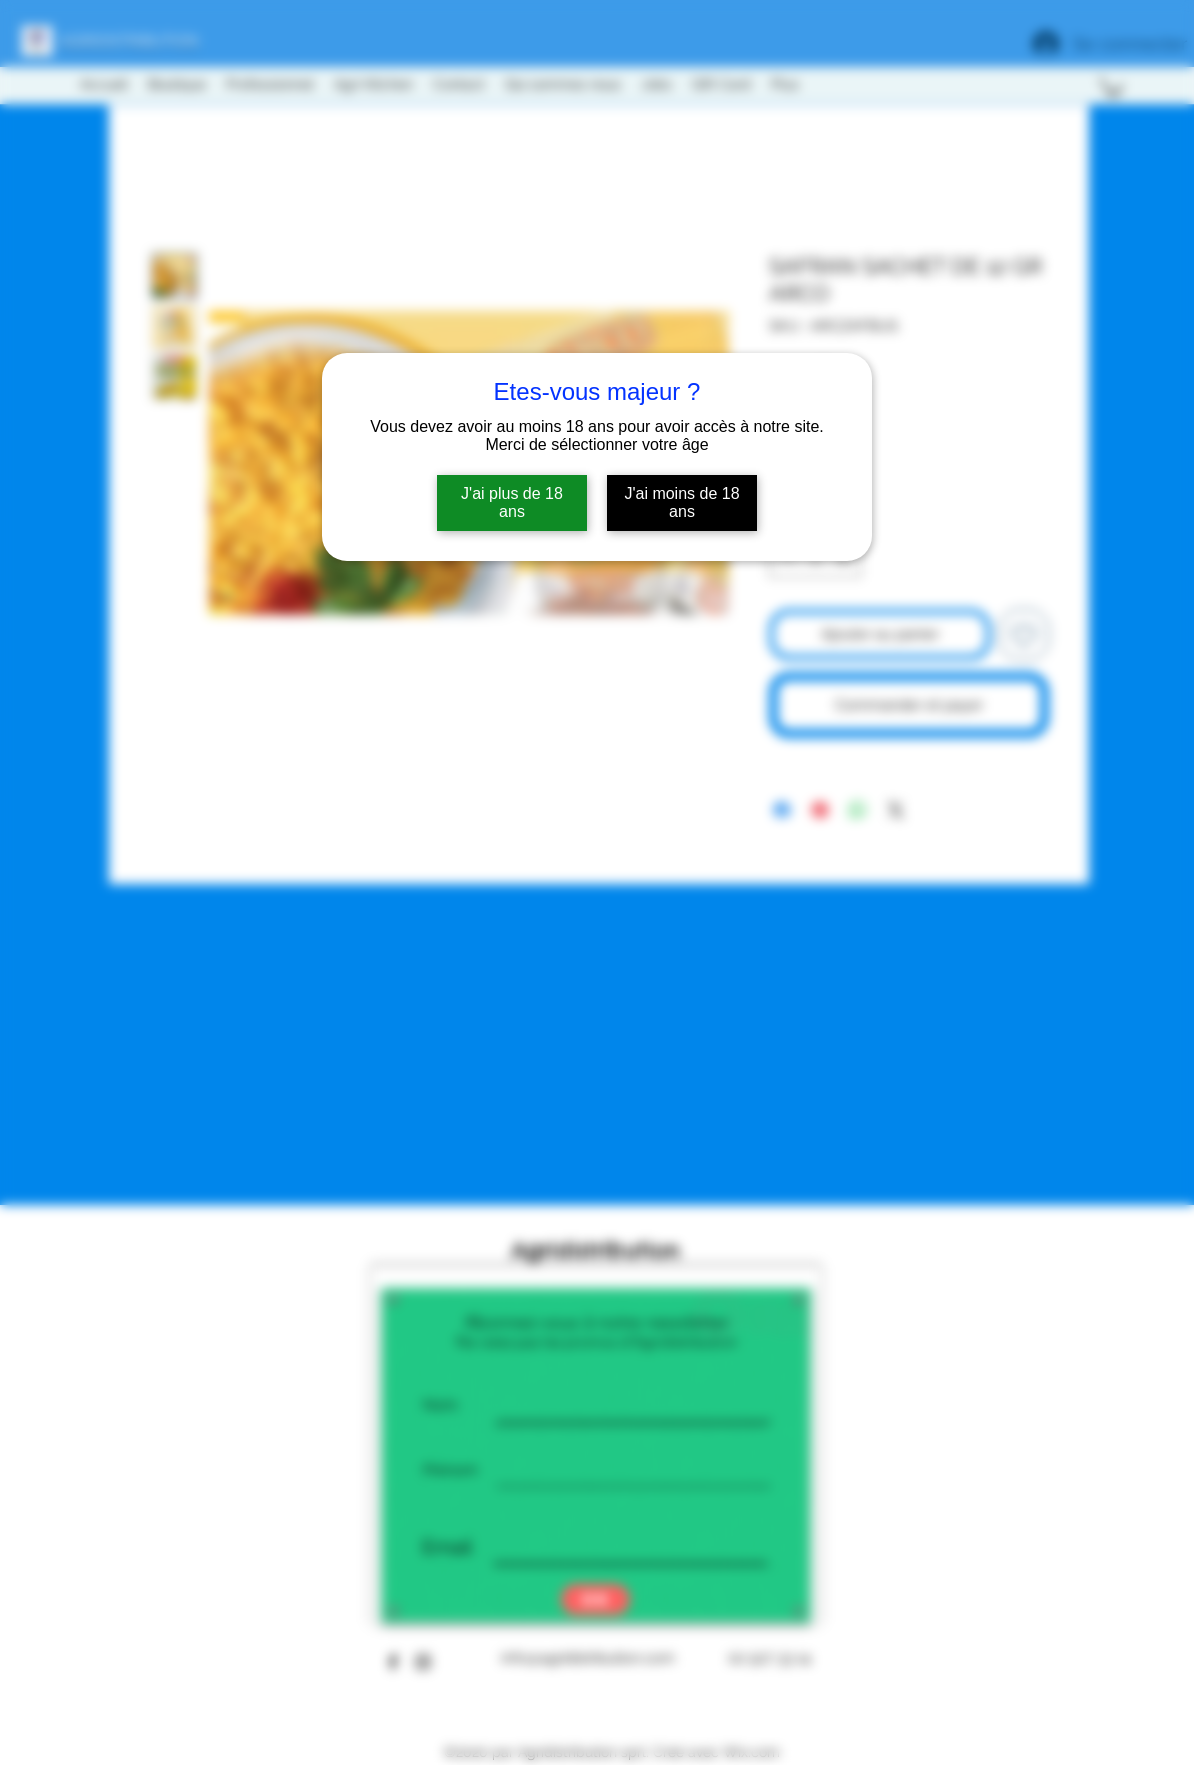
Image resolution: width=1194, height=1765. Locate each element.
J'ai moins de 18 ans (681, 502)
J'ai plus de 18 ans (512, 502)
